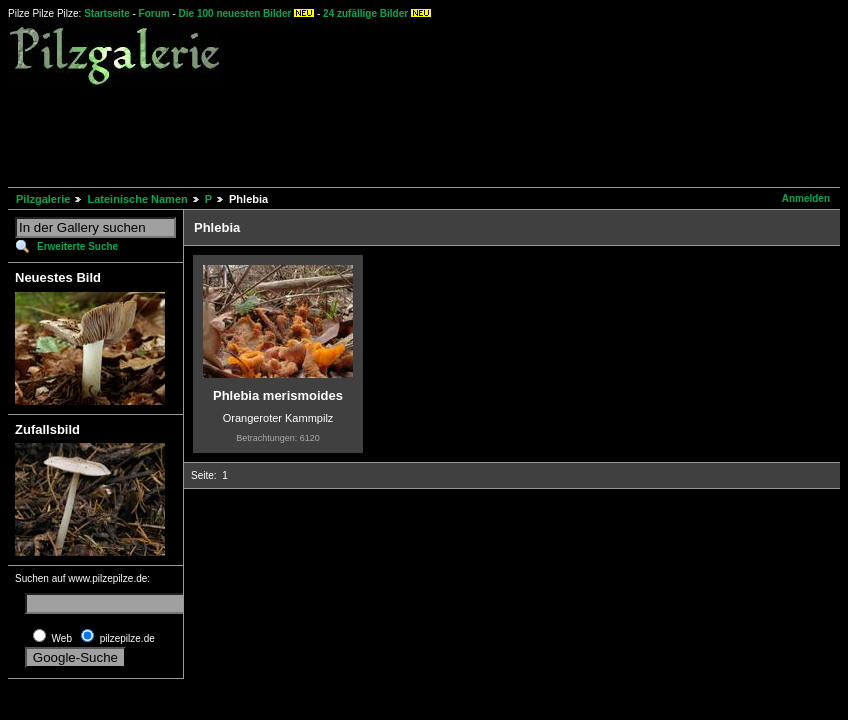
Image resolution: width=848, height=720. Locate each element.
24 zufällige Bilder (365, 13)
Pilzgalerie (43, 199)
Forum (154, 13)
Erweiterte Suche (77, 246)
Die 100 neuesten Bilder (235, 13)
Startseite (107, 13)
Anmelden (806, 198)
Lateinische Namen (137, 199)
